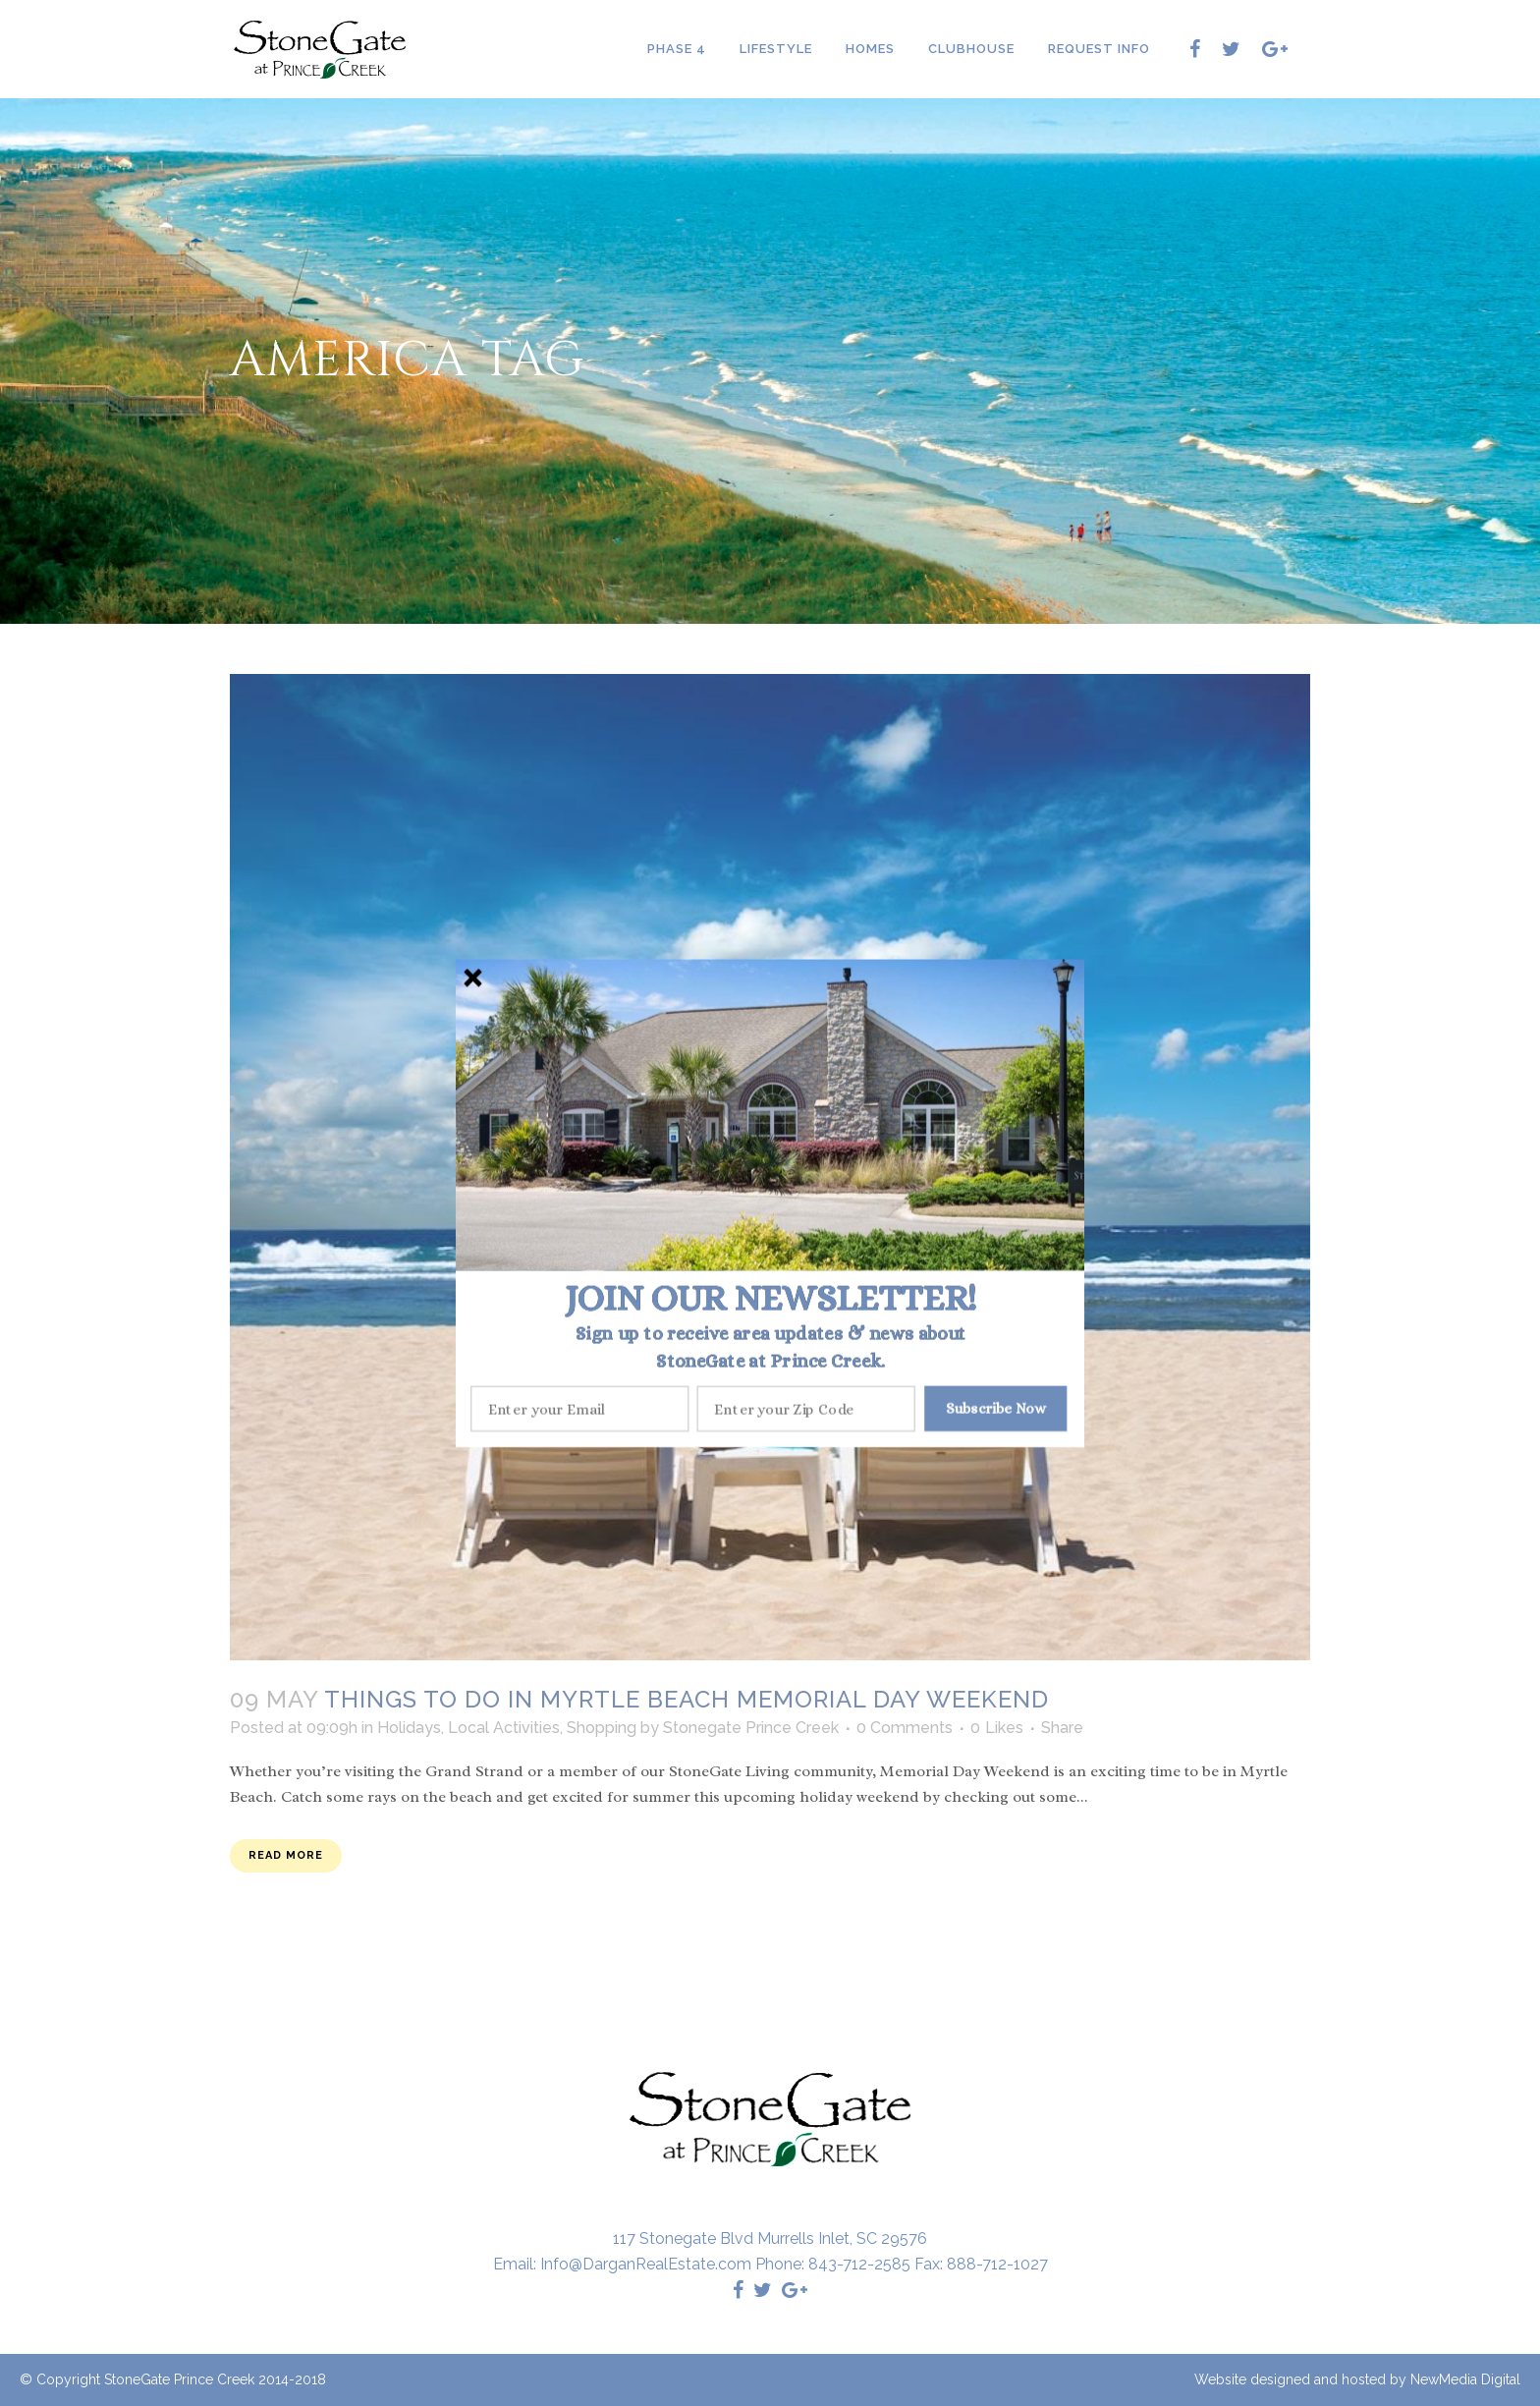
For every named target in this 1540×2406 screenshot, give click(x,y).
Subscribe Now (996, 1407)
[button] (770, 1297)
